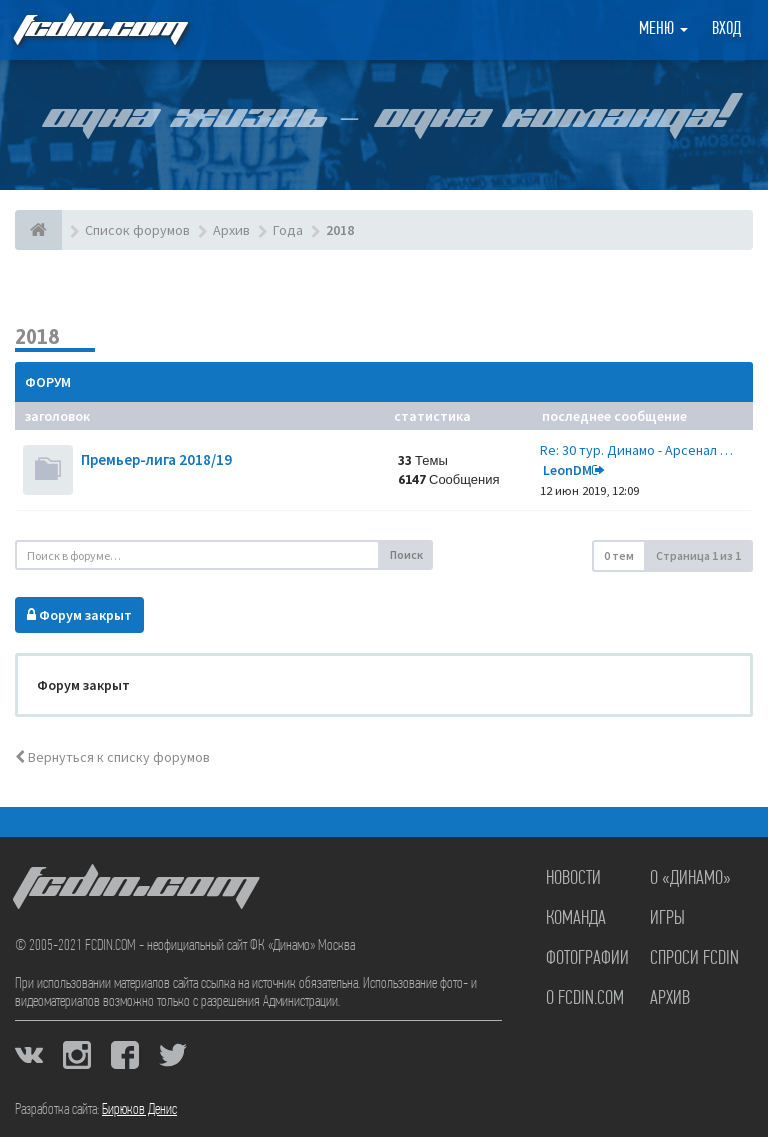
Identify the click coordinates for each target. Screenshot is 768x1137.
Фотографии (587, 959)
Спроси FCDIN (694, 959)
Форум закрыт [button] (79, 615)
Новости (573, 879)
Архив (670, 999)
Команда (576, 919)
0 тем (619, 555)
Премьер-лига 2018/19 (156, 459)
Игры (667, 919)
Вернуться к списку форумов (112, 757)
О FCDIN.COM (585, 999)
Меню (663, 29)
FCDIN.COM (99, 29)
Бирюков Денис (139, 1110)
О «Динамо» (690, 879)
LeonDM (567, 470)
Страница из (698, 555)
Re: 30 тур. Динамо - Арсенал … (636, 450)
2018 (37, 336)
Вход (726, 29)
